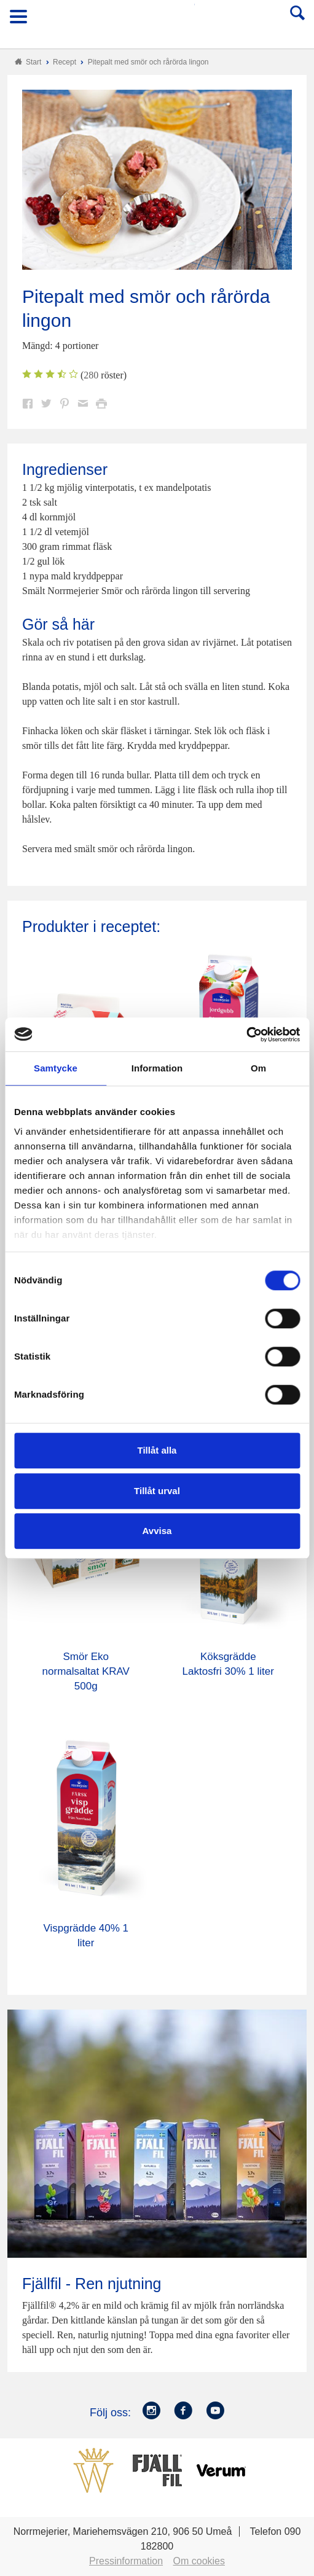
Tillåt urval (157, 1491)
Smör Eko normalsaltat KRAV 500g (86, 1671)
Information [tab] (157, 1068)
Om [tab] (258, 1068)
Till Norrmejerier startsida (158, 20)
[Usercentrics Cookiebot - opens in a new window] (246, 1035)
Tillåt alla (157, 1450)
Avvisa (157, 1530)
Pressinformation (126, 2561)
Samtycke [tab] (55, 1068)
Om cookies (199, 2561)
